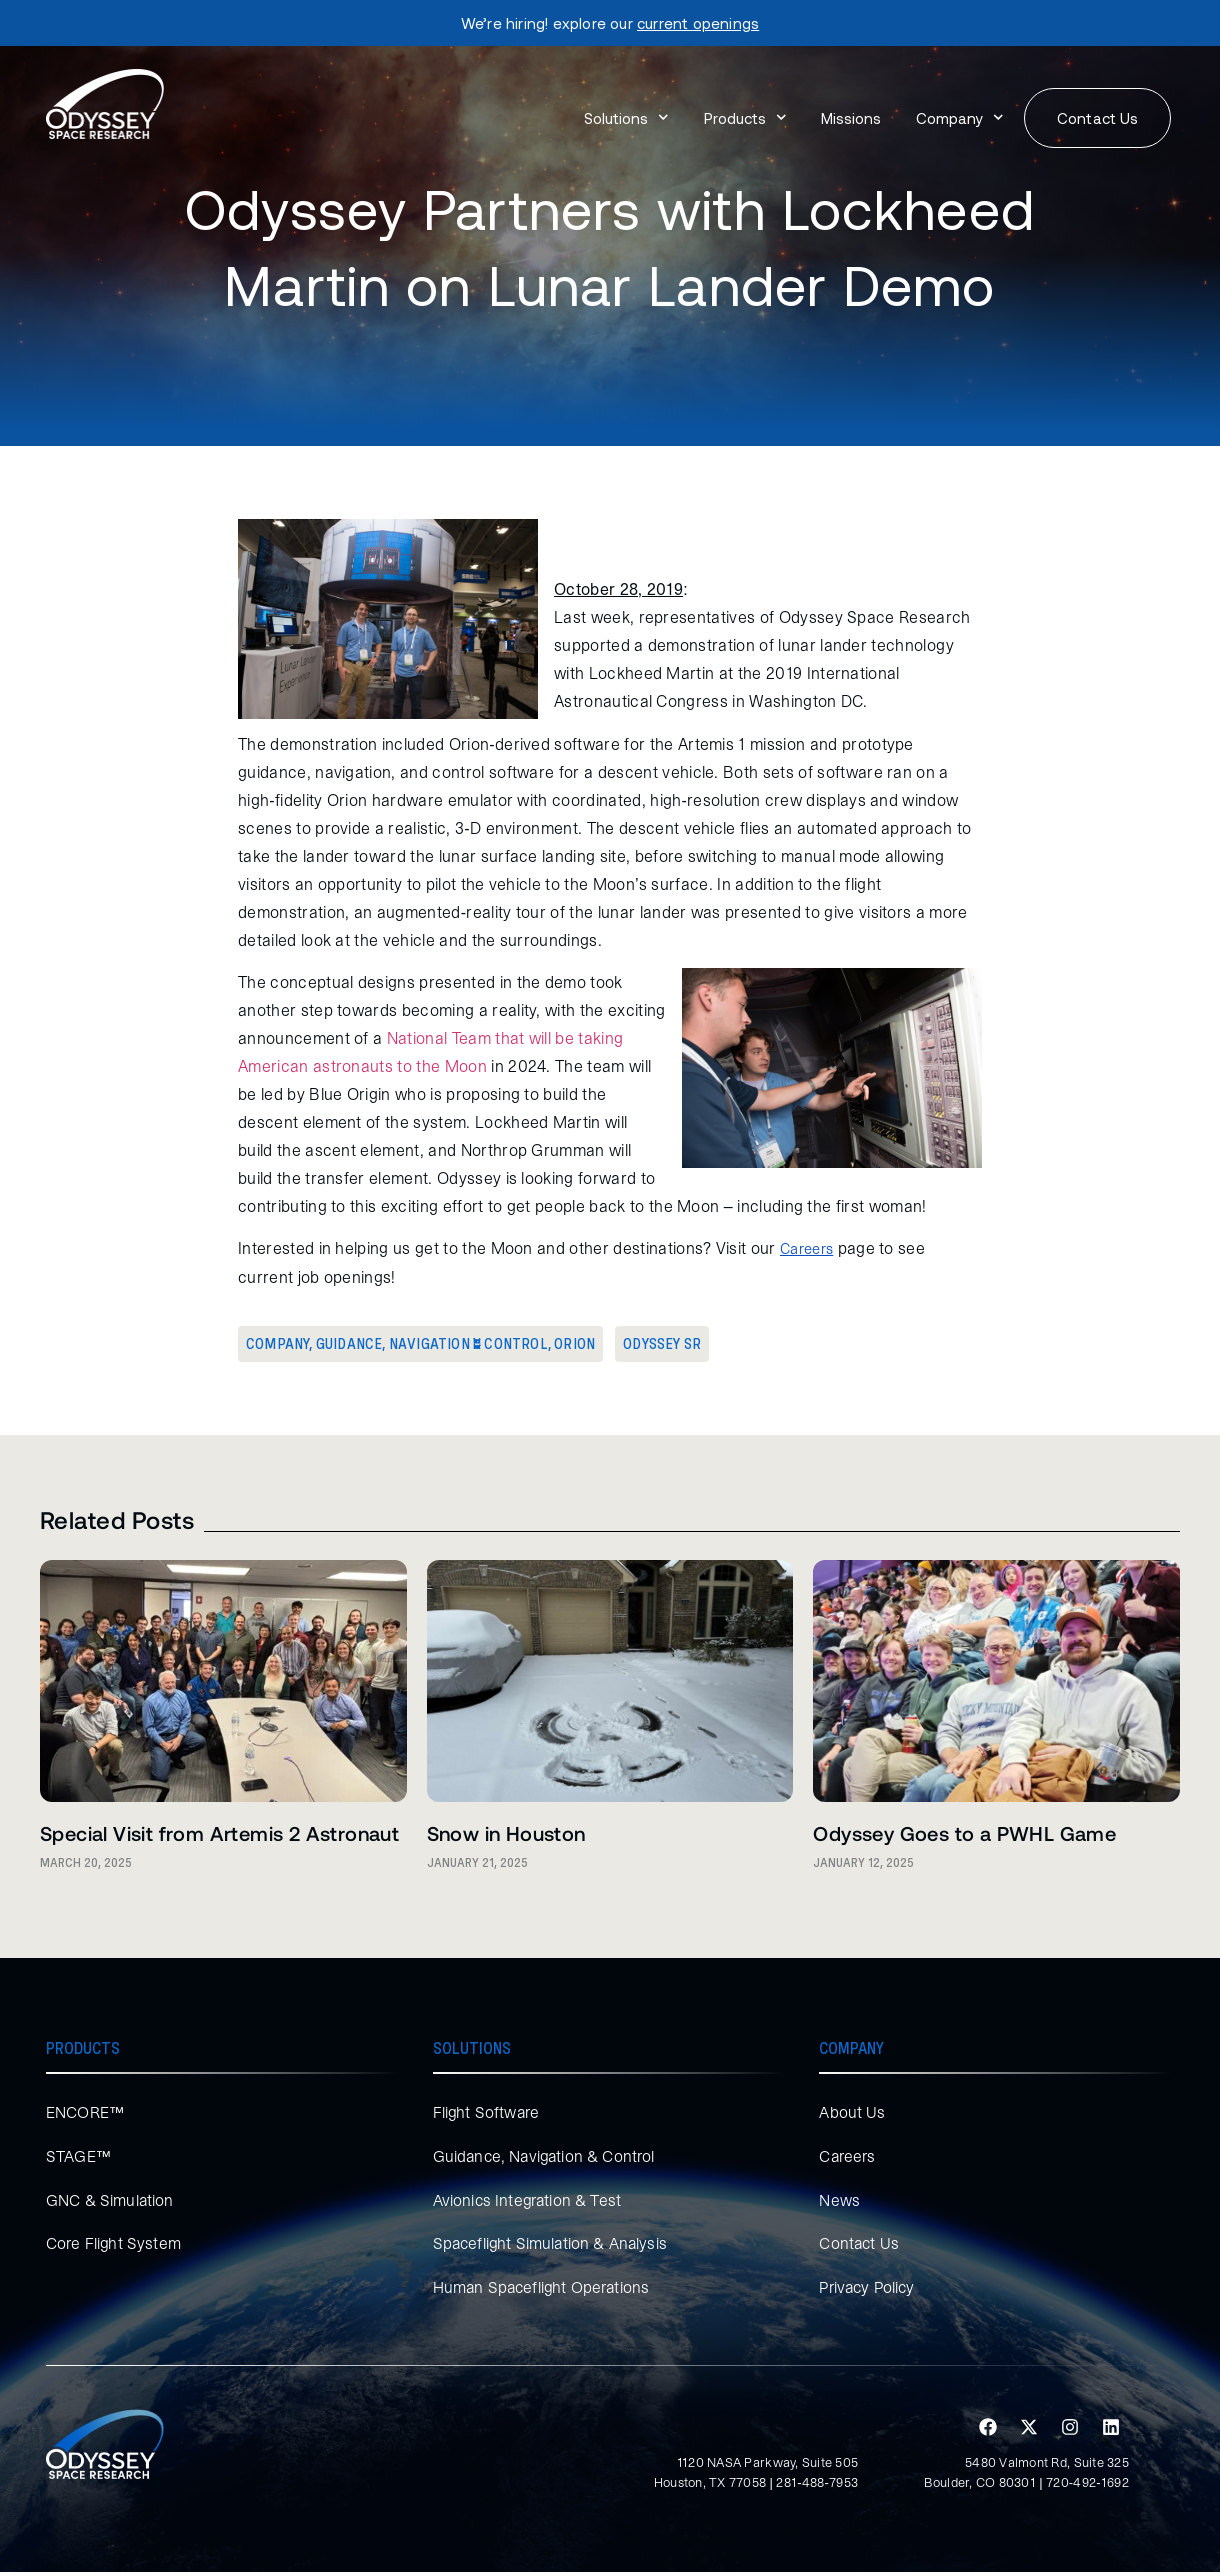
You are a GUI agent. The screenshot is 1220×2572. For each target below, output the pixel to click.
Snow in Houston (506, 1833)
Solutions (626, 117)
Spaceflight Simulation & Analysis (552, 2243)
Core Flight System (114, 2243)
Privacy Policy (869, 2287)
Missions (851, 118)
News (839, 2200)
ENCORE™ (85, 2112)
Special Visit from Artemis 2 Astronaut (219, 1833)
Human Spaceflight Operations (544, 2287)
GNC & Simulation (110, 2200)
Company (960, 117)
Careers (848, 2156)
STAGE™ (79, 2156)
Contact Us (860, 2243)
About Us (852, 2112)
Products (745, 117)
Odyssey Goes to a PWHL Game (964, 1833)
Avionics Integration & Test (528, 2200)
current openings (698, 23)
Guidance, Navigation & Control (432, 1344)
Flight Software (487, 2112)
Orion (574, 1344)
